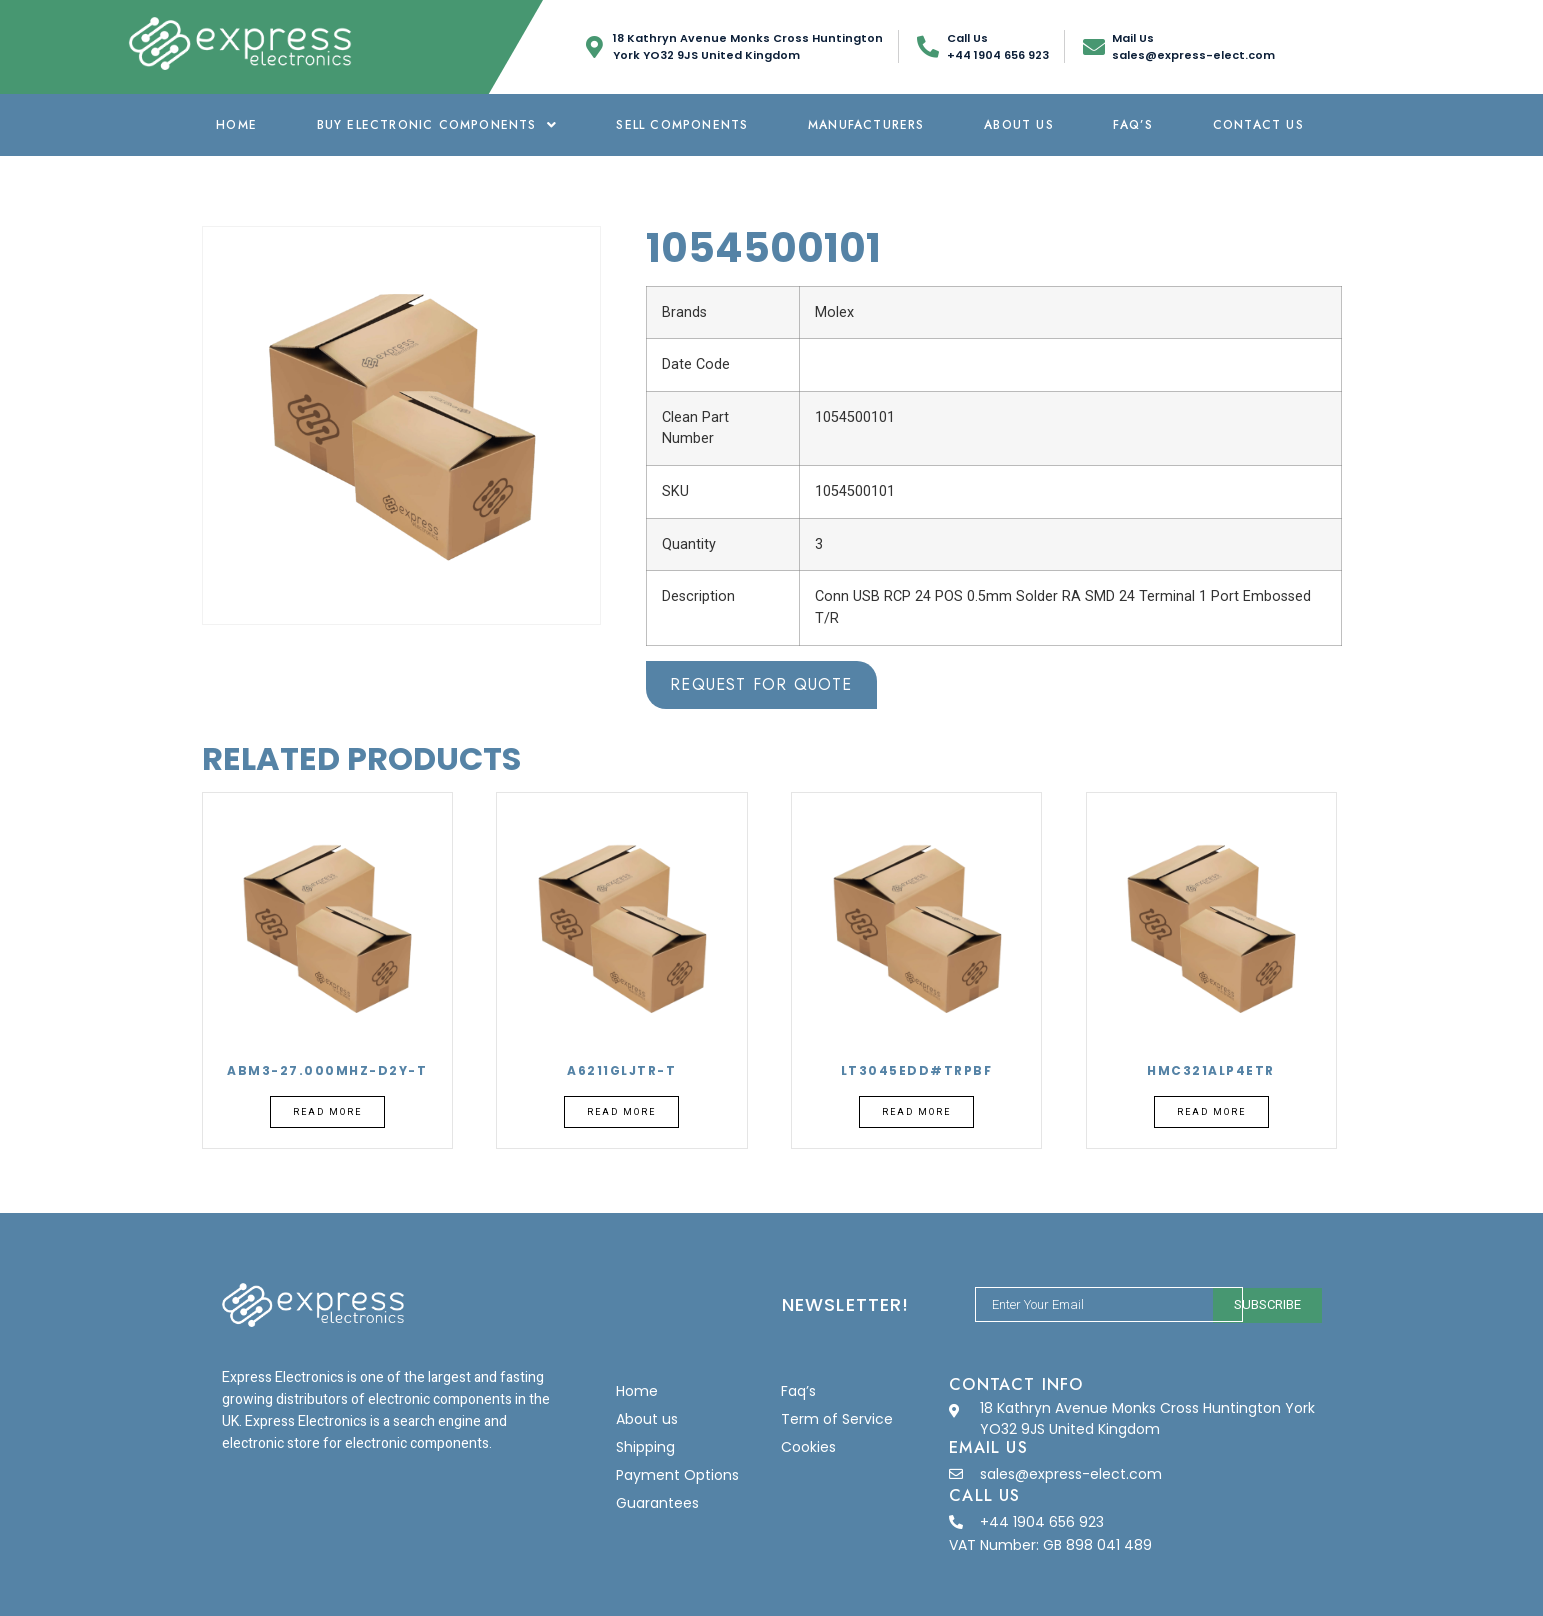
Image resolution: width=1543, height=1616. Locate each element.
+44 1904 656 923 (1042, 1522)
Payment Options (677, 1475)
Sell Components (682, 125)
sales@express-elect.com (1071, 1474)
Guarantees (657, 1503)
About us (1019, 125)
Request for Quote (761, 684)
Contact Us (1258, 125)
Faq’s (1133, 125)
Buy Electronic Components (437, 125)
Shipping (645, 1447)
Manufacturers (866, 125)
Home (236, 125)
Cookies (808, 1447)
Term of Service (837, 1419)
